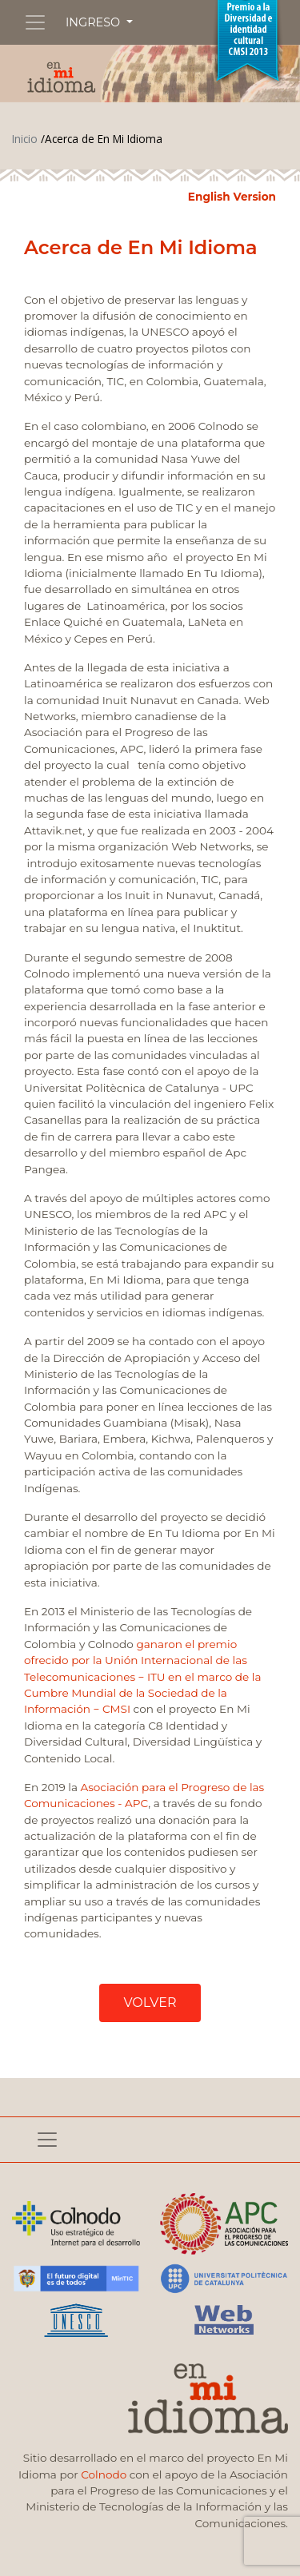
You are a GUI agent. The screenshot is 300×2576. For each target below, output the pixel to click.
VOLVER (149, 2002)
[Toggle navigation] (35, 22)
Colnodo (103, 2474)
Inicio (25, 138)
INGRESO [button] (94, 22)
